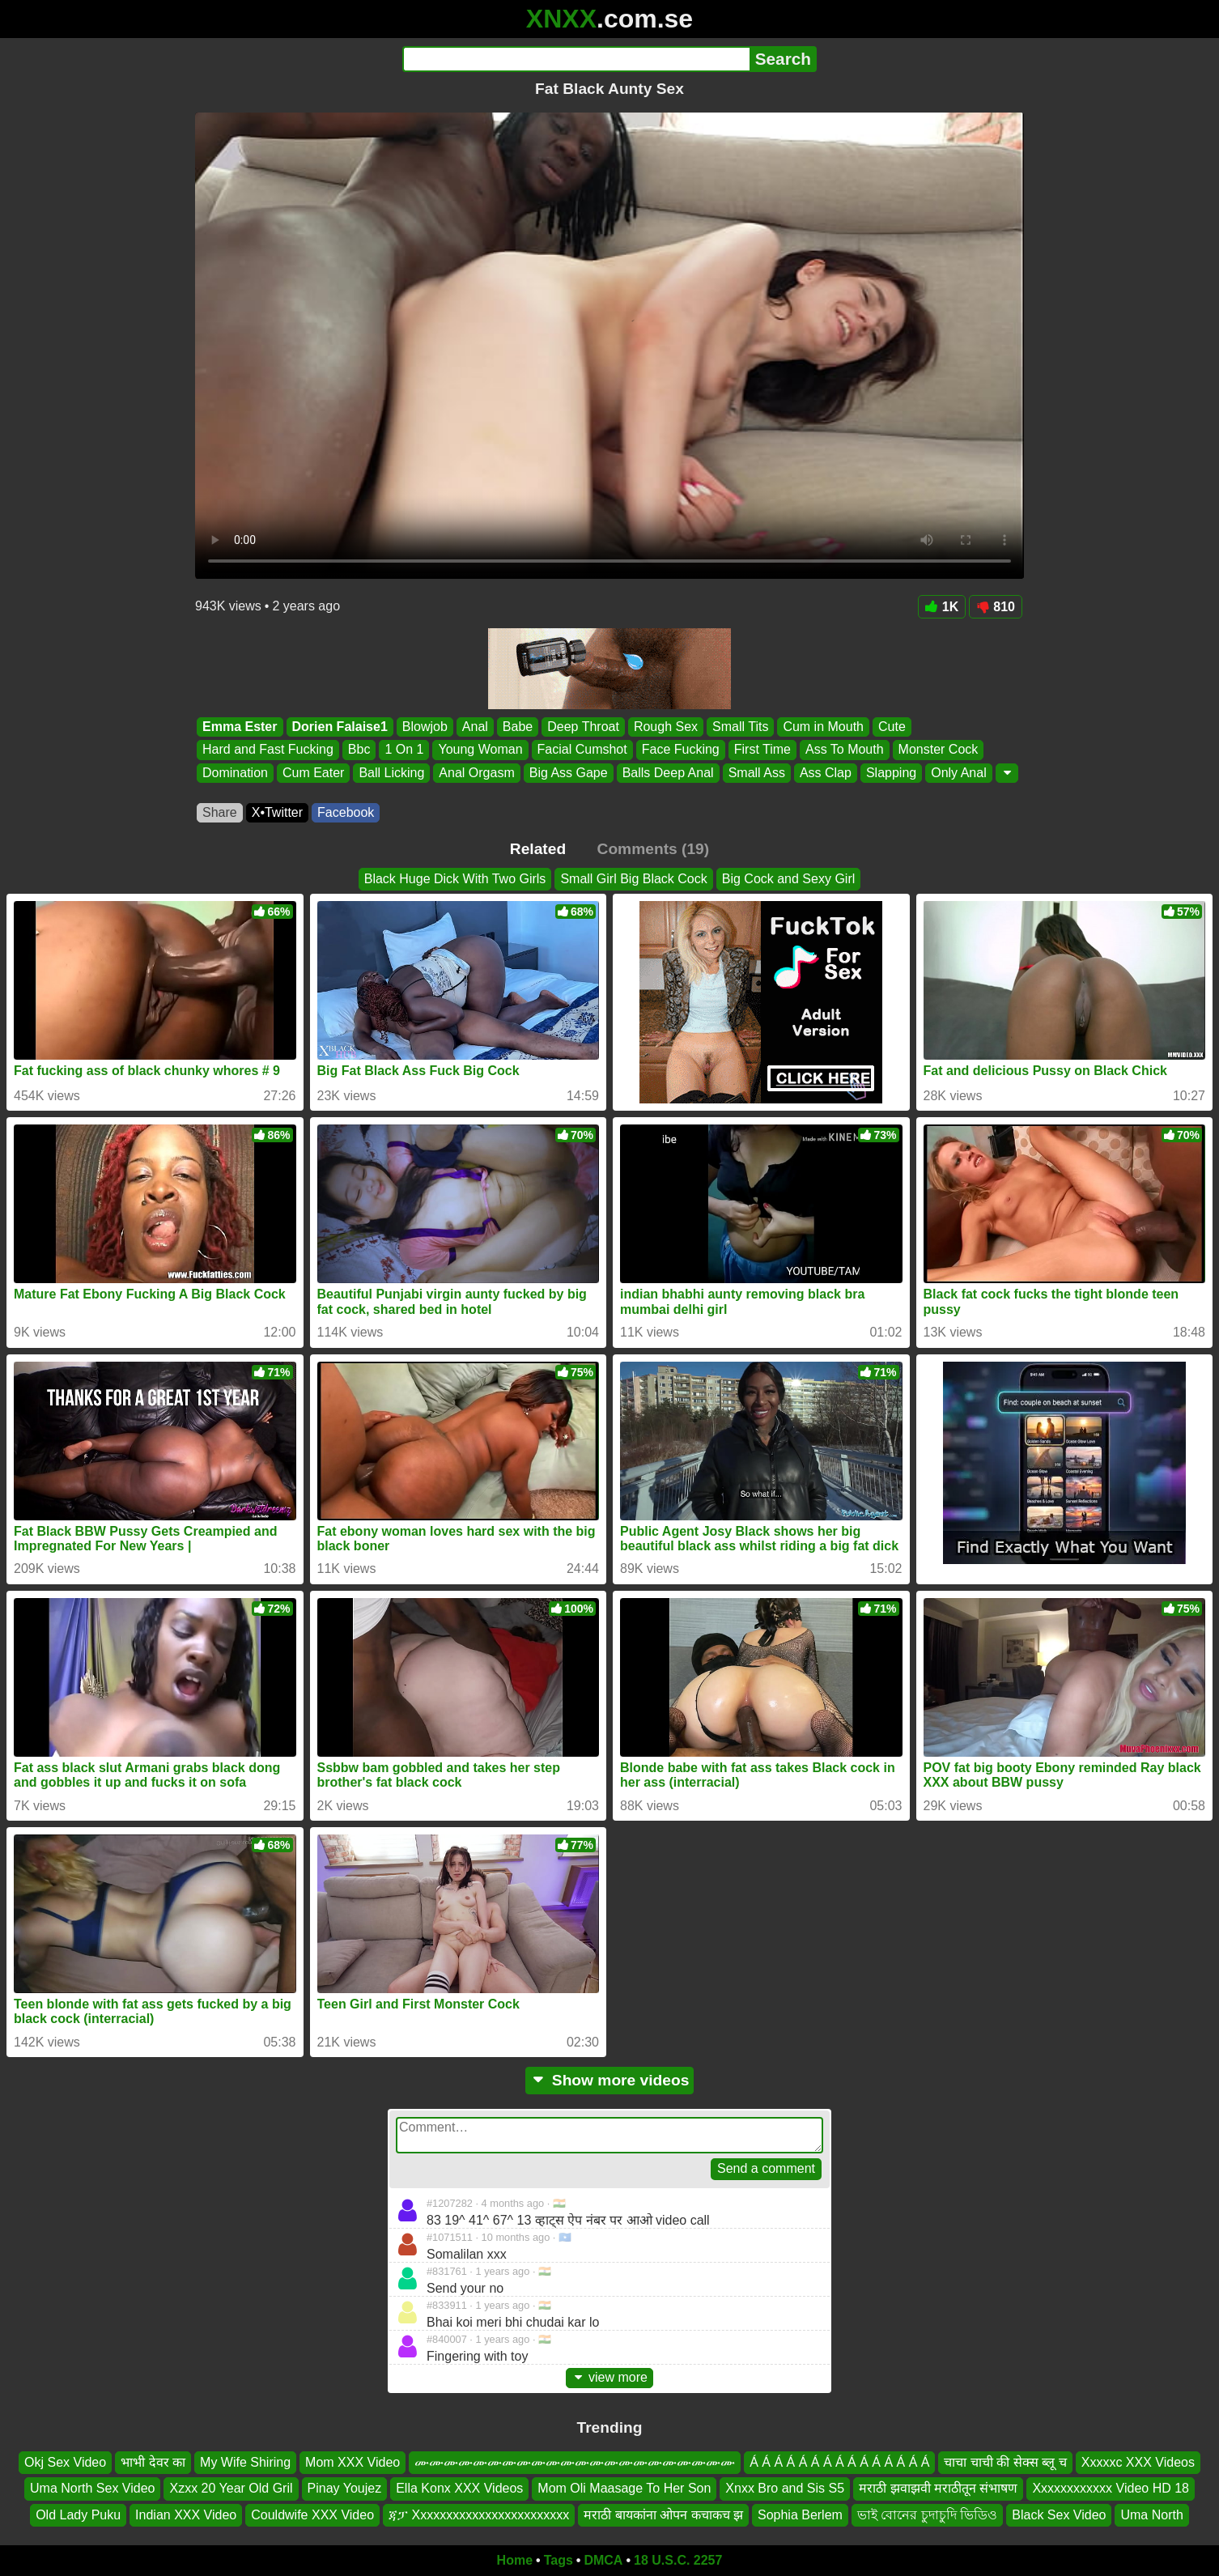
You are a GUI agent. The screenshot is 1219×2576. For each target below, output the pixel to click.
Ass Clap (826, 773)
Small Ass (756, 773)
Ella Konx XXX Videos (459, 2488)
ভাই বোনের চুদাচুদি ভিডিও (927, 2515)
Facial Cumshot (582, 750)
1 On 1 (403, 750)
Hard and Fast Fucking (267, 750)
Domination (235, 773)
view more (609, 2377)
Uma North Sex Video (92, 2488)
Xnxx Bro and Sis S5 (784, 2488)
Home (515, 2560)
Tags (558, 2560)
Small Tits (740, 726)
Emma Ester (240, 726)
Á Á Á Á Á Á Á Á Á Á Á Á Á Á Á (839, 2462)
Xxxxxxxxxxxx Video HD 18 (1110, 2488)
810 (995, 607)
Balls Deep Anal (668, 773)
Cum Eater (313, 773)
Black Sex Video (1059, 2515)
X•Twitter (277, 812)
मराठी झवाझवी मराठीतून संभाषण (938, 2488)
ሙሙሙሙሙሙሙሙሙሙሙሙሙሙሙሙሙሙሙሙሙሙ (574, 2462)
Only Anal (958, 773)
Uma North (1151, 2515)
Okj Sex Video (65, 2462)
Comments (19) (653, 848)
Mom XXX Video (352, 2462)
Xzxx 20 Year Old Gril (230, 2488)
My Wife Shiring (245, 2462)
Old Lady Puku (78, 2515)
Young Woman (480, 750)
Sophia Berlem (800, 2515)
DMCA (603, 2560)
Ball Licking (391, 773)
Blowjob (425, 726)
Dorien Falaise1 (340, 726)
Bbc (359, 750)
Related (538, 848)
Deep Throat (583, 726)
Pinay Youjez (345, 2488)
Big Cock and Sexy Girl (789, 879)
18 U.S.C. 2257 (678, 2560)
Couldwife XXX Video (312, 2515)
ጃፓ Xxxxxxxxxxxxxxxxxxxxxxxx (479, 2515)
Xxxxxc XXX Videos (1138, 2462)
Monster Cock (938, 750)
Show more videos (610, 2080)
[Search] (576, 59)
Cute (892, 726)
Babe (518, 726)
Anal (475, 726)
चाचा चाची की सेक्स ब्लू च (1005, 2462)
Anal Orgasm (476, 773)
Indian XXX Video (185, 2515)
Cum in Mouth (823, 726)
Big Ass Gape (568, 773)
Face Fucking (681, 750)
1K (941, 607)
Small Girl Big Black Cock (633, 879)
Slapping (891, 773)
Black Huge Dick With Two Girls (455, 879)
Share (219, 812)
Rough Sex (666, 726)
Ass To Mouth (844, 750)
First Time (762, 750)
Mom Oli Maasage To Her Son (624, 2488)
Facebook (345, 812)
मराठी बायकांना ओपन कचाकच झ (663, 2515)
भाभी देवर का (153, 2462)
